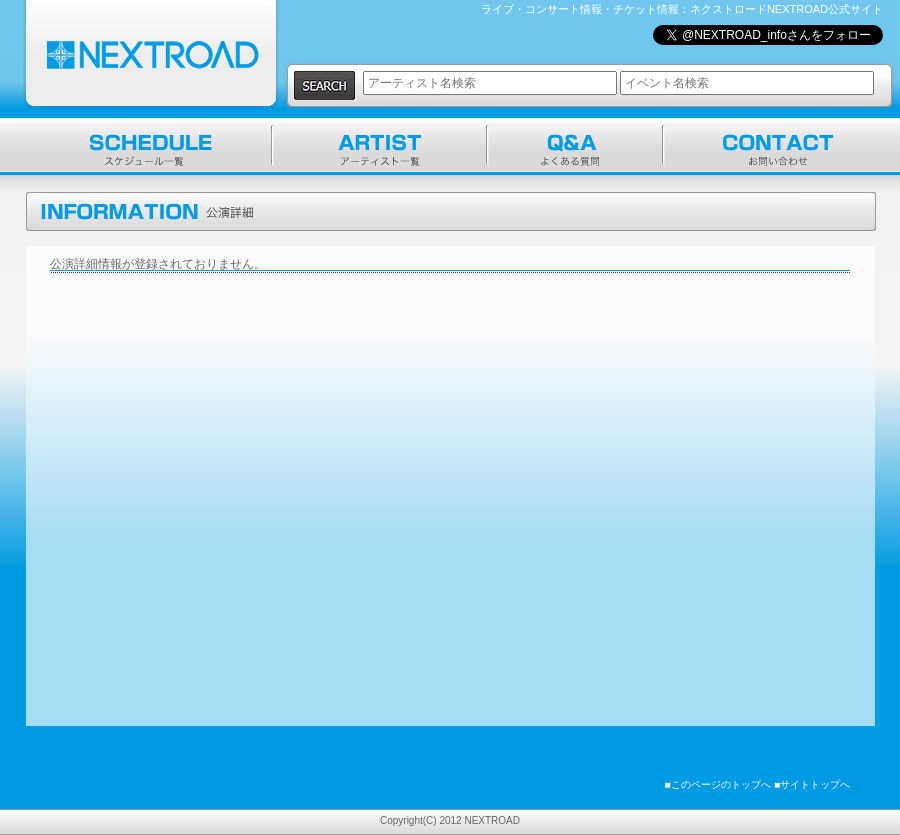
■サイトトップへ (812, 784)
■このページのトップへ (718, 784)
